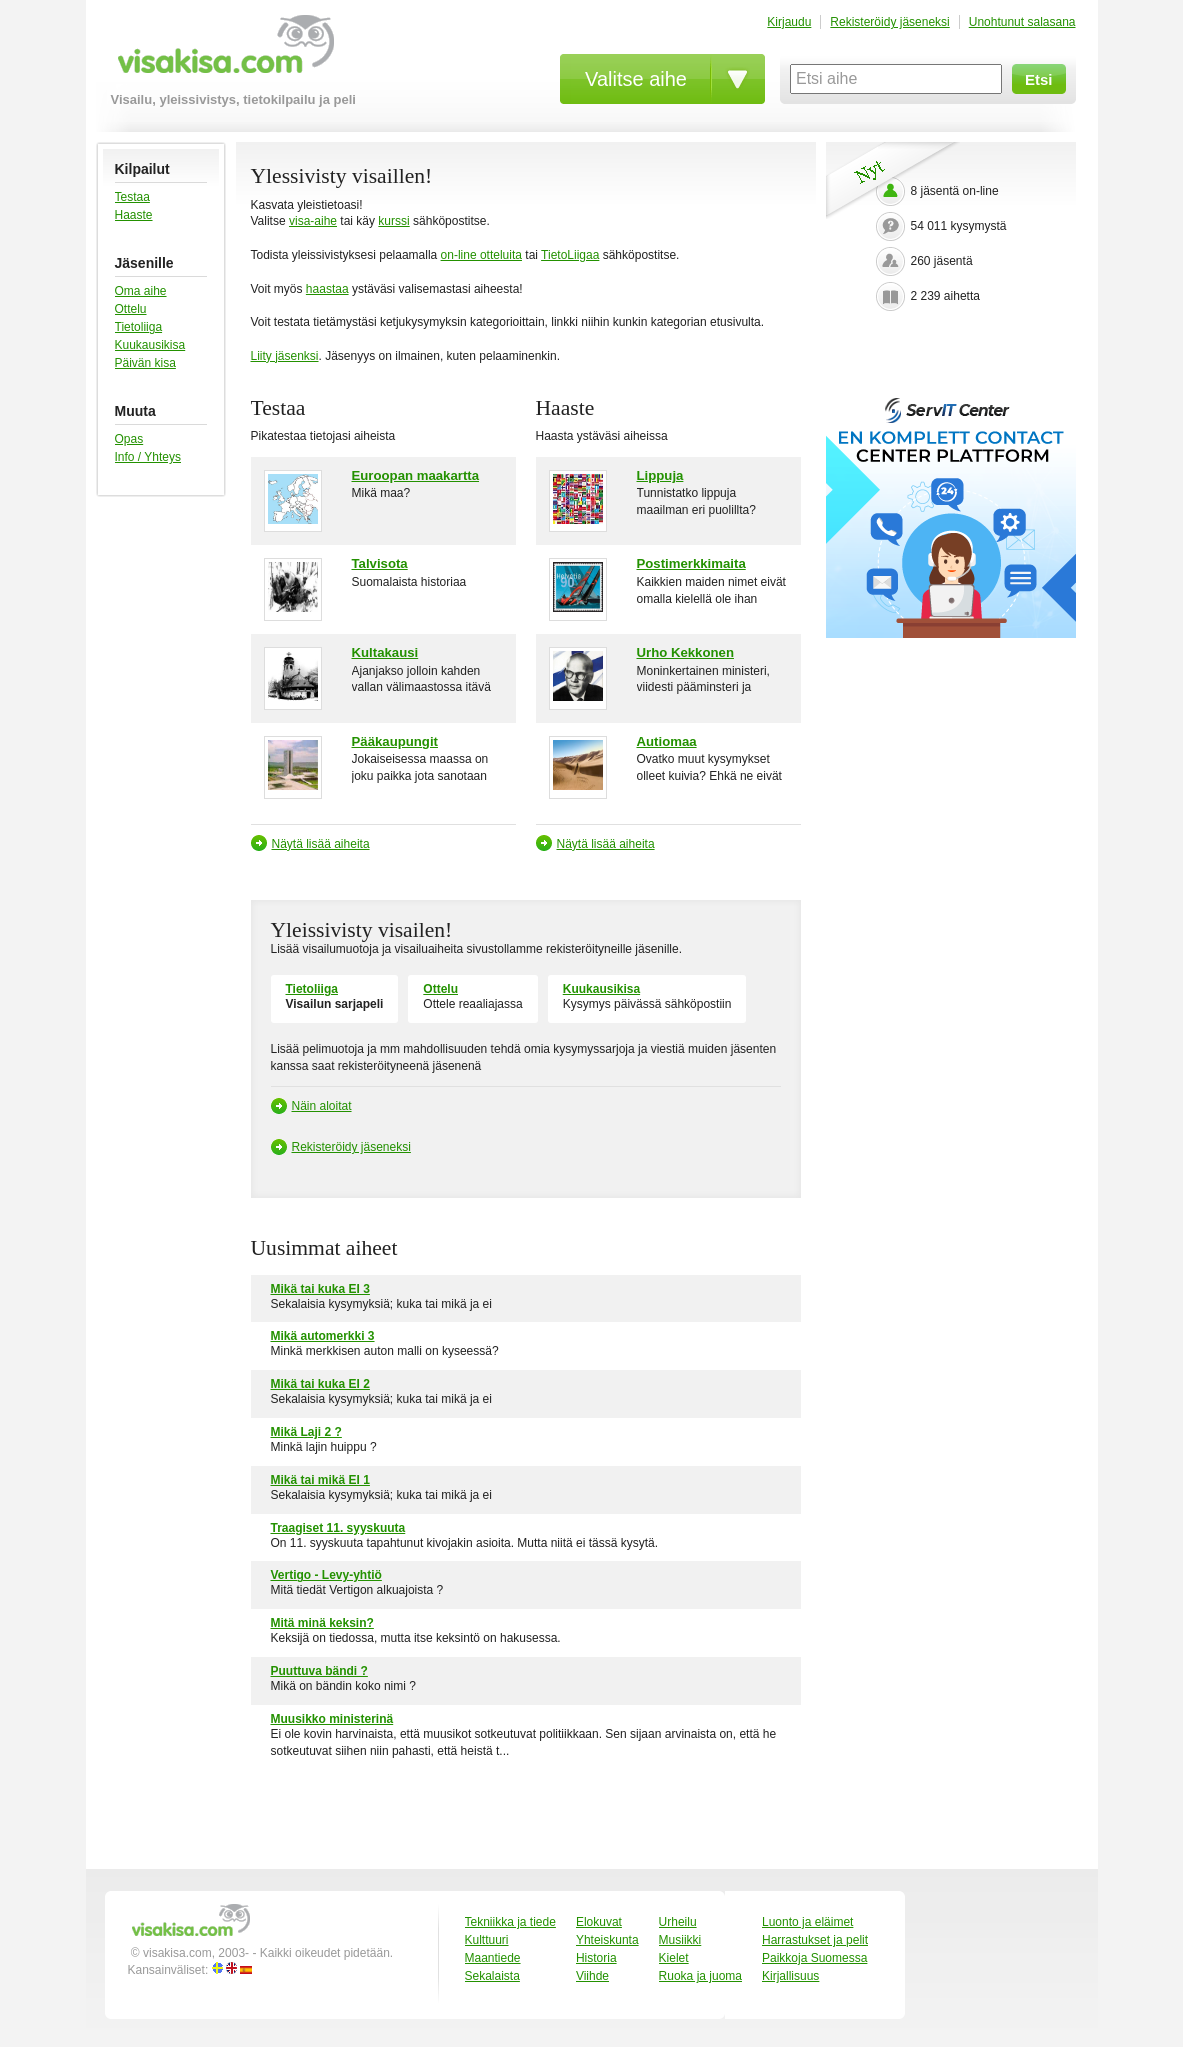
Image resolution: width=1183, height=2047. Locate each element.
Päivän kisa (145, 363)
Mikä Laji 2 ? (306, 1432)
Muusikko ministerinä (332, 1719)
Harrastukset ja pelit (815, 1940)
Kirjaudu (789, 22)
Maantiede (493, 1958)
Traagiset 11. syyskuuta (338, 1528)
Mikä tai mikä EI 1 (320, 1480)
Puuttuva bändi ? (319, 1671)
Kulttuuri (487, 1940)
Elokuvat (599, 1922)
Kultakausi (385, 652)
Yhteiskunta (607, 1940)
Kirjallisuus (790, 1976)
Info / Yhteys (148, 457)
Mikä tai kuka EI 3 (320, 1289)
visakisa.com (222, 51)
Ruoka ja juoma (700, 1976)
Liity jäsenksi (285, 356)
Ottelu (131, 309)
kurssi (393, 221)
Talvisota (380, 563)
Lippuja (660, 475)
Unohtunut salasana (1022, 22)
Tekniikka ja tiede (510, 1922)
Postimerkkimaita (691, 563)
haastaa (327, 289)
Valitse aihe (636, 79)
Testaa (132, 197)
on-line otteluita (481, 255)
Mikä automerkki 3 (323, 1336)
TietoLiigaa (570, 255)
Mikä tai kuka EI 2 (320, 1384)
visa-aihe (313, 221)
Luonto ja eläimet (807, 1922)
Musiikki (680, 1940)
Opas (129, 439)
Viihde (592, 1976)
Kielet (674, 1958)
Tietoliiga (139, 327)
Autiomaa (667, 741)
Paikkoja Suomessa (814, 1958)
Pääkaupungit (395, 741)
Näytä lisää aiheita (321, 844)
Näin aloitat (322, 1106)
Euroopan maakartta (416, 475)
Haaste (134, 215)
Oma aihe (141, 291)
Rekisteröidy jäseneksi (889, 22)
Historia (596, 1958)
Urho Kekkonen (685, 652)
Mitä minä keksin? (322, 1623)
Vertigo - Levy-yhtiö (326, 1575)
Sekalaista (492, 1976)
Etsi (1039, 79)
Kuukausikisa (150, 345)
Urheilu (678, 1922)
